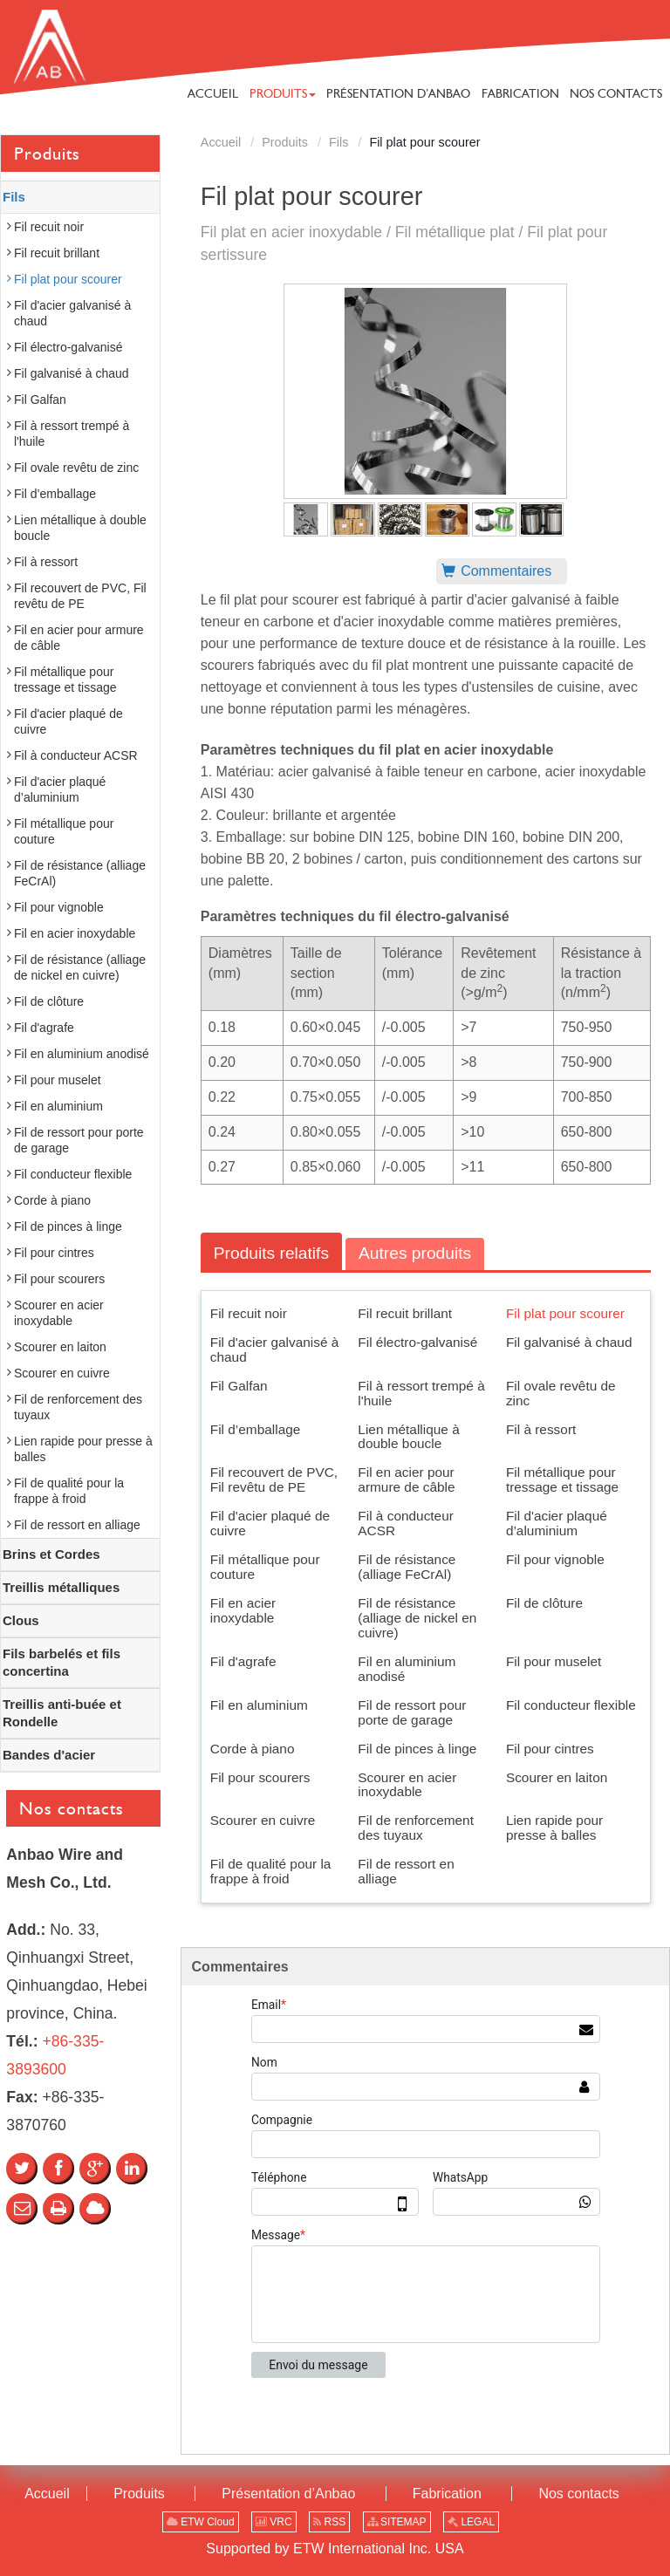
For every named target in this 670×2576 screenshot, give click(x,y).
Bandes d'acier (49, 1754)
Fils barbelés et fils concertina (61, 1662)
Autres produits (415, 1253)
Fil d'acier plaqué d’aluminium (556, 1523)
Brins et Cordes (51, 1554)
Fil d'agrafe (243, 1661)
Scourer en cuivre (263, 1820)
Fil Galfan (239, 1385)
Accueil (221, 142)
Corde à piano (252, 1748)
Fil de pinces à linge (417, 1748)
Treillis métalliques (61, 1587)
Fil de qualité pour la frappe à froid (271, 1871)
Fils (338, 142)
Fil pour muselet (554, 1661)
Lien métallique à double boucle (408, 1437)
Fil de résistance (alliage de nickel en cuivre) (417, 1617)
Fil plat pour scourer (565, 1313)
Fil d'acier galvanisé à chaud (274, 1349)
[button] (282, 93)
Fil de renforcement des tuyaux (416, 1827)
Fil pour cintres (550, 1748)
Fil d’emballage (255, 1429)
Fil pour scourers (260, 1777)
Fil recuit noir (248, 1313)
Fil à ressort (541, 1429)
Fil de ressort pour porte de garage (412, 1712)
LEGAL (471, 2522)
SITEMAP (397, 2522)
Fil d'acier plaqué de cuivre (270, 1523)
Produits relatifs (271, 1253)
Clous (21, 1620)
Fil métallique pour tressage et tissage (562, 1479)
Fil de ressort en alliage (406, 1871)
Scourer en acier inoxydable (407, 1785)
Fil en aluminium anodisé (406, 1669)
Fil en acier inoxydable (243, 1610)
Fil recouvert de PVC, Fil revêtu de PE (274, 1479)
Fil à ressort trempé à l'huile (421, 1393)
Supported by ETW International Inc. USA (334, 2548)
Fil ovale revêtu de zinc (561, 1393)
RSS (329, 2522)
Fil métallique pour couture (265, 1567)
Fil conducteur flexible (571, 1705)
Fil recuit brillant (405, 1313)
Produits (285, 142)
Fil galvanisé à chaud (569, 1342)
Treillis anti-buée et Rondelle (62, 1713)
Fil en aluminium (259, 1705)
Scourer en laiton (556, 1777)
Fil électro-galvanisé (417, 1342)
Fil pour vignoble (555, 1559)
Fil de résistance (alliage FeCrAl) (406, 1567)
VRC (274, 2522)
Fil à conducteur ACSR (406, 1523)
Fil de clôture (544, 1602)
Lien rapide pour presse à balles (554, 1827)
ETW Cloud (201, 2522)
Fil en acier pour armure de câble (406, 1479)
